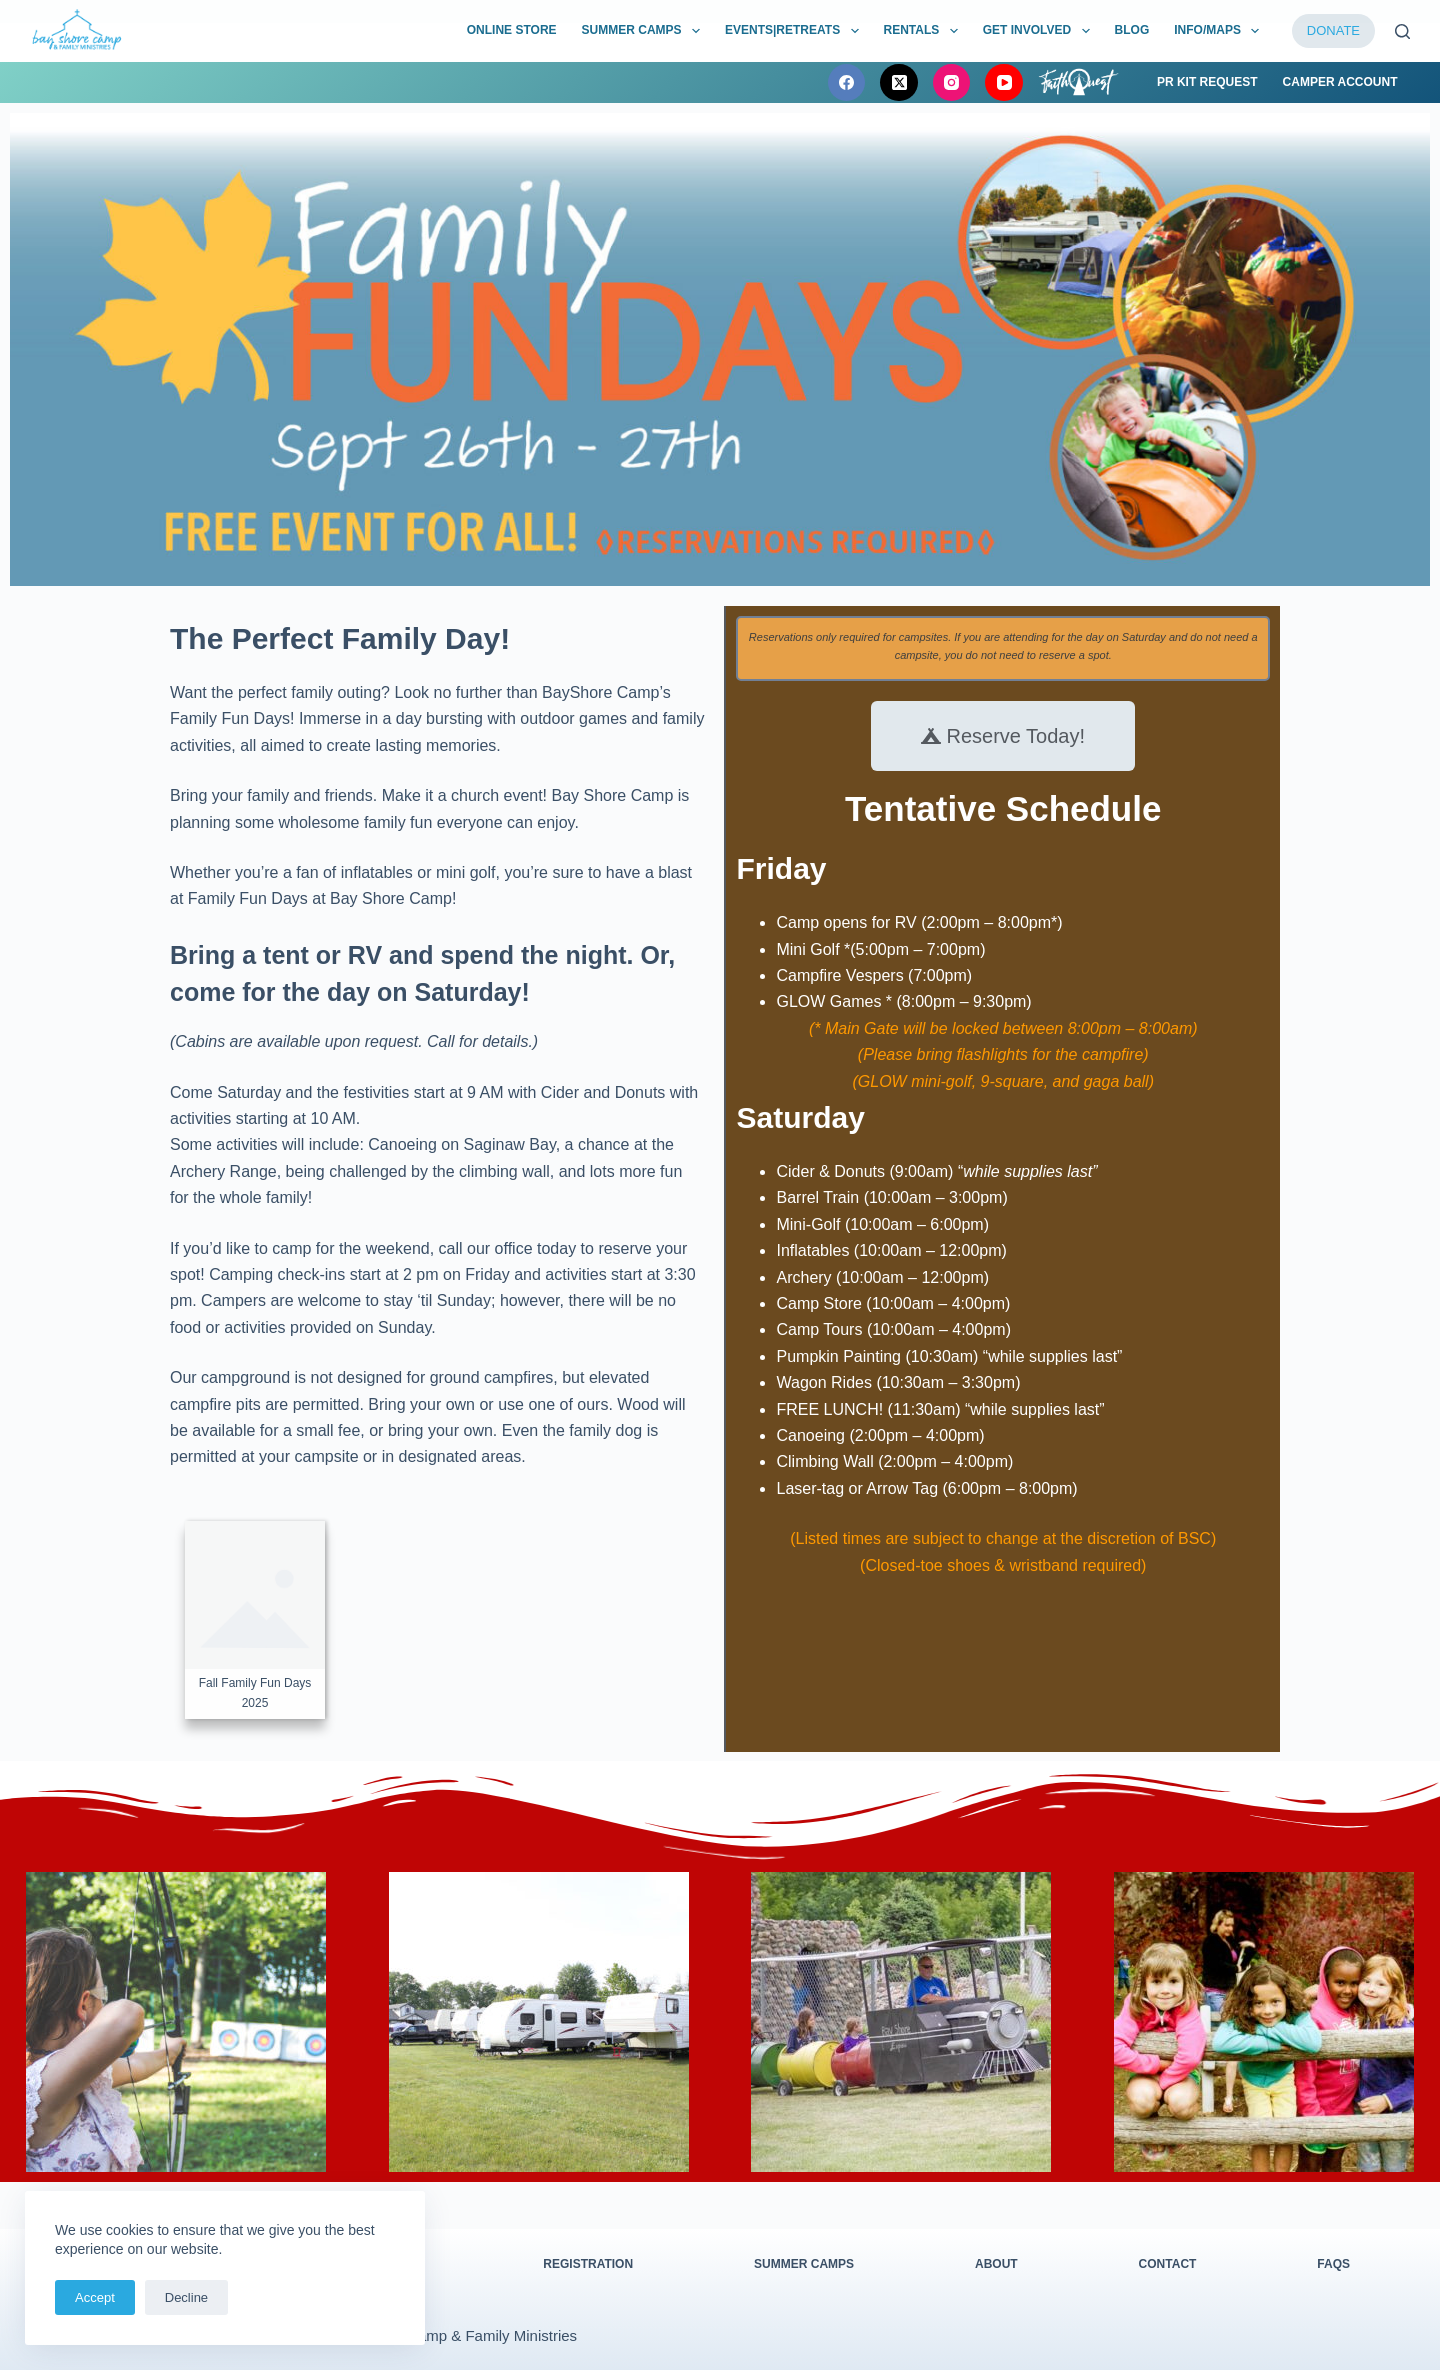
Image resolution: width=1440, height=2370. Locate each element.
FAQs (1333, 2264)
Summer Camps (804, 2264)
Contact (1168, 2264)
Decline (186, 2297)
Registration (588, 2264)
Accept (95, 2297)
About (996, 2264)
